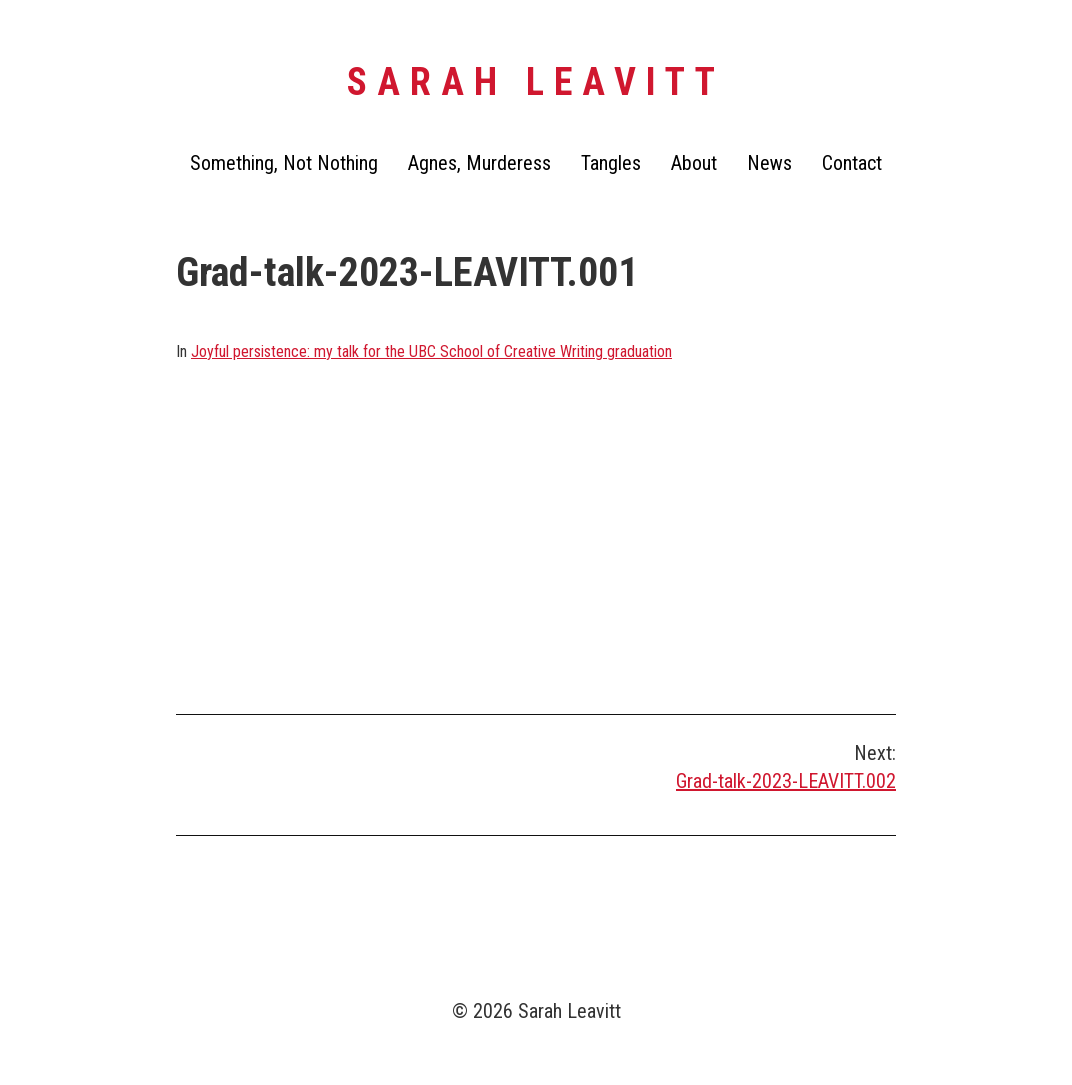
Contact (852, 163)
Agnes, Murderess (479, 163)
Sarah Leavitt (536, 82)
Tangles (611, 163)
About (694, 163)
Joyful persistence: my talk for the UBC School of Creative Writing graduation (431, 351)
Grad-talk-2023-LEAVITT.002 (786, 781)
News (769, 163)
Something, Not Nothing (284, 163)
